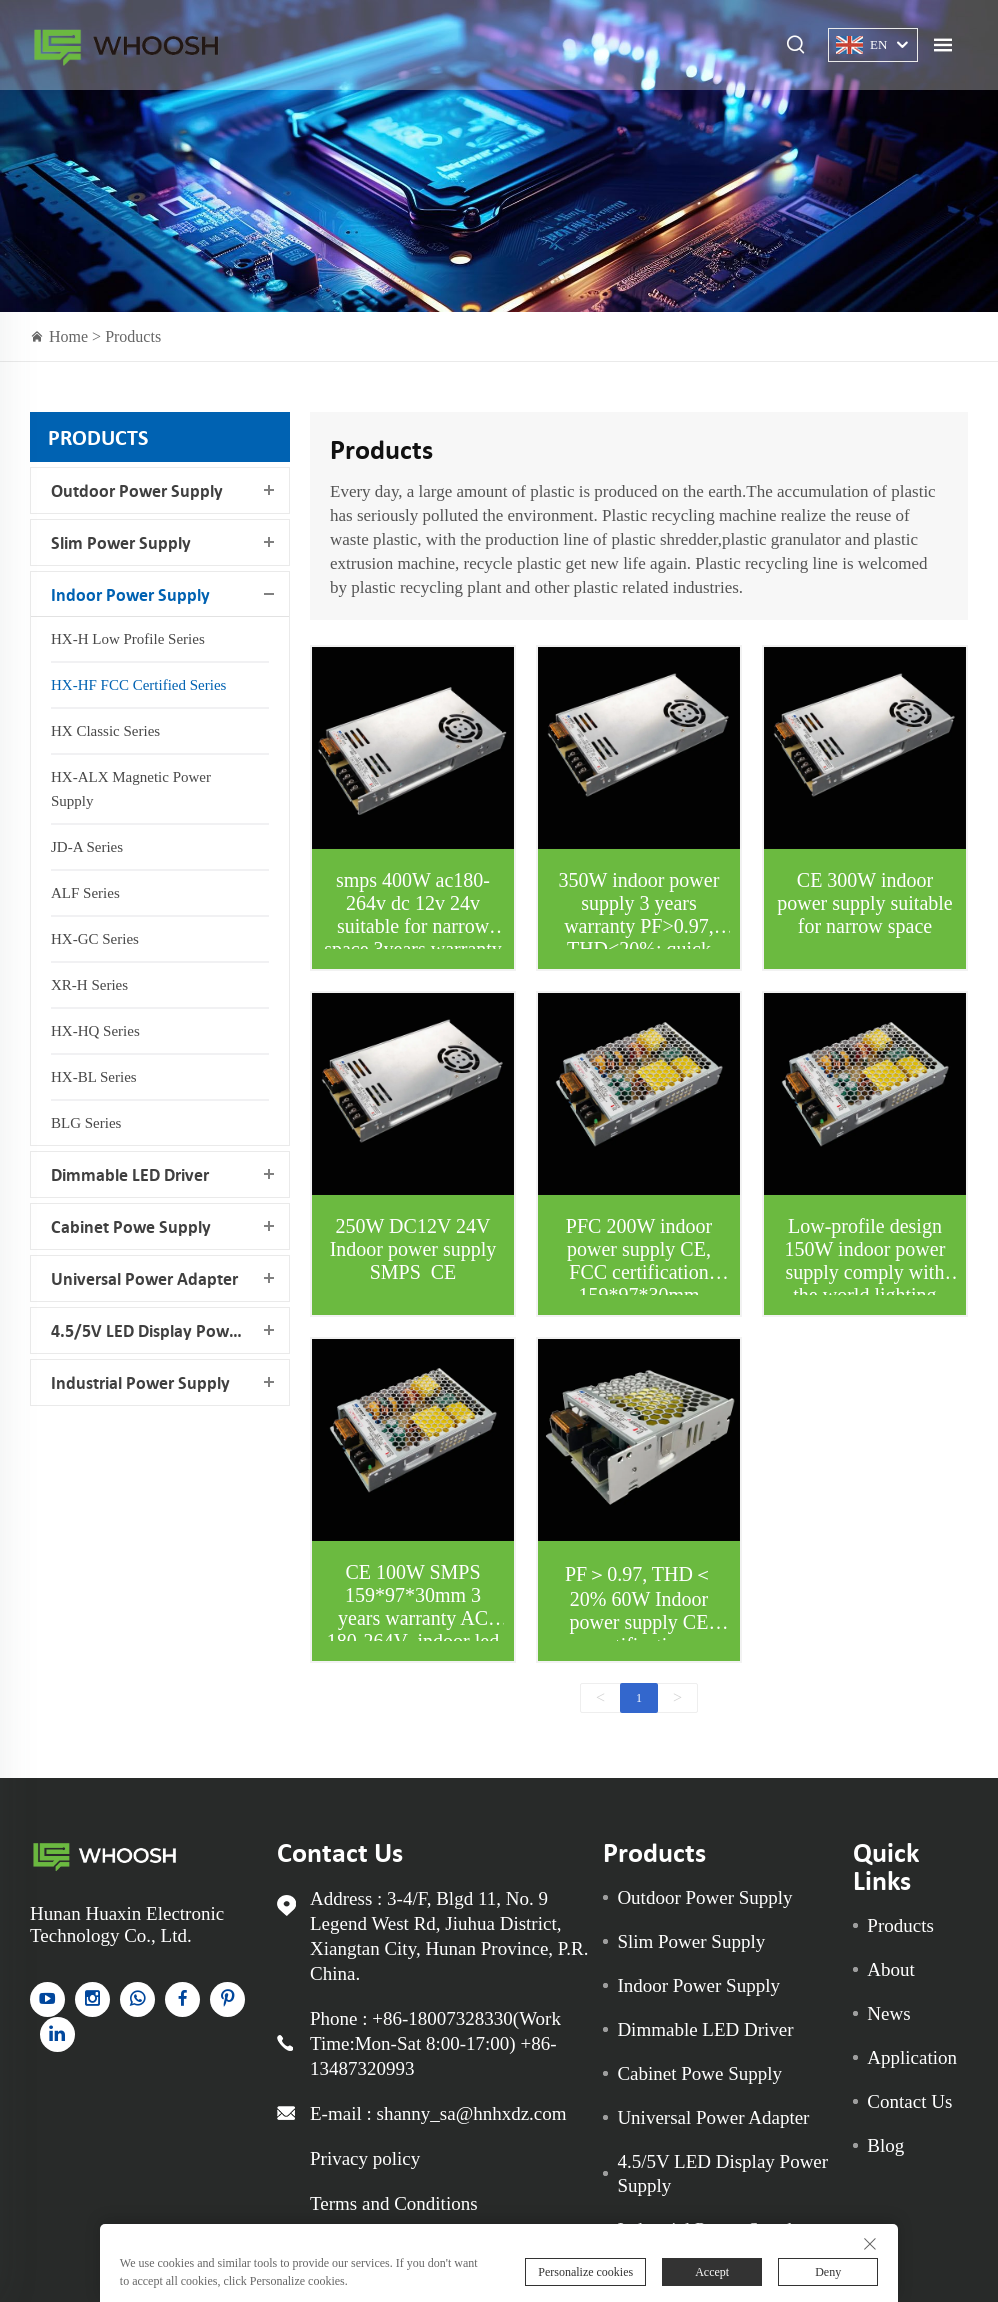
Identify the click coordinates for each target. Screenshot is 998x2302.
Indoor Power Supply (130, 594)
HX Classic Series (105, 731)
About (891, 1969)
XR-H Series (89, 985)
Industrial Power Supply (140, 1382)
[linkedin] (57, 2034)
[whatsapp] (137, 1999)
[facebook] (182, 1999)
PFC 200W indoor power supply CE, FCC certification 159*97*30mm (639, 1260)
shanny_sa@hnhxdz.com (471, 2113)
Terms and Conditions (394, 2203)
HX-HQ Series (95, 1031)
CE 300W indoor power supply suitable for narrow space (865, 903)
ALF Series (85, 893)
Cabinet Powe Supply (131, 1226)
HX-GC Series (95, 939)
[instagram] (92, 1999)
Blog (885, 2145)
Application (912, 2057)
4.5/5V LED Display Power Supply (170, 1330)
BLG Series (86, 1123)
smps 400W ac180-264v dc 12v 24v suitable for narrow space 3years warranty (413, 914)
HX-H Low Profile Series (128, 639)
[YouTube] (47, 1999)
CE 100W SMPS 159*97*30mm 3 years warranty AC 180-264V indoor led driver (413, 1618)
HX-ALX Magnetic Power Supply (131, 789)
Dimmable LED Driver (130, 1174)
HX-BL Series (94, 1077)
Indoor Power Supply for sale (125, 45)
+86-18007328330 (442, 2018)
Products (133, 336)
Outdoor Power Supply (137, 490)
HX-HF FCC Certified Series (138, 685)
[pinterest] (227, 1999)
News (888, 2013)
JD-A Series (87, 847)
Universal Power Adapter (144, 1278)
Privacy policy (365, 2158)
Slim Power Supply (121, 542)
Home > (77, 336)
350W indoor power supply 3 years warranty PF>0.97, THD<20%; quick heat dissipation (639, 926)
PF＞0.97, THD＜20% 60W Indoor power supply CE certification (639, 1609)
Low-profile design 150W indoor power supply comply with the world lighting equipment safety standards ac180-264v (864, 1283)
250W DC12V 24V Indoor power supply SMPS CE (413, 1249)
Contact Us (909, 2101)
